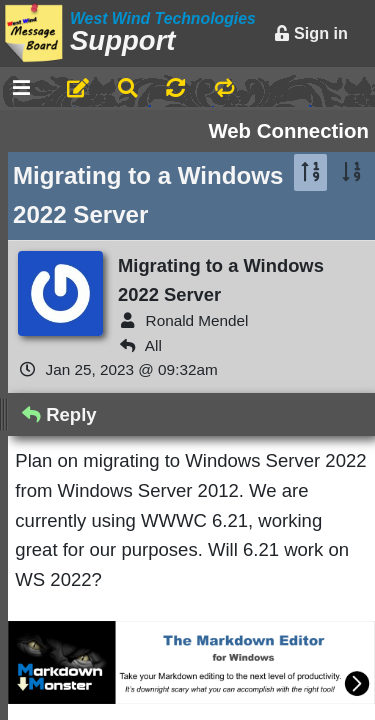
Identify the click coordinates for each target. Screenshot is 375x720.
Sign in (311, 33)
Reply (59, 414)
